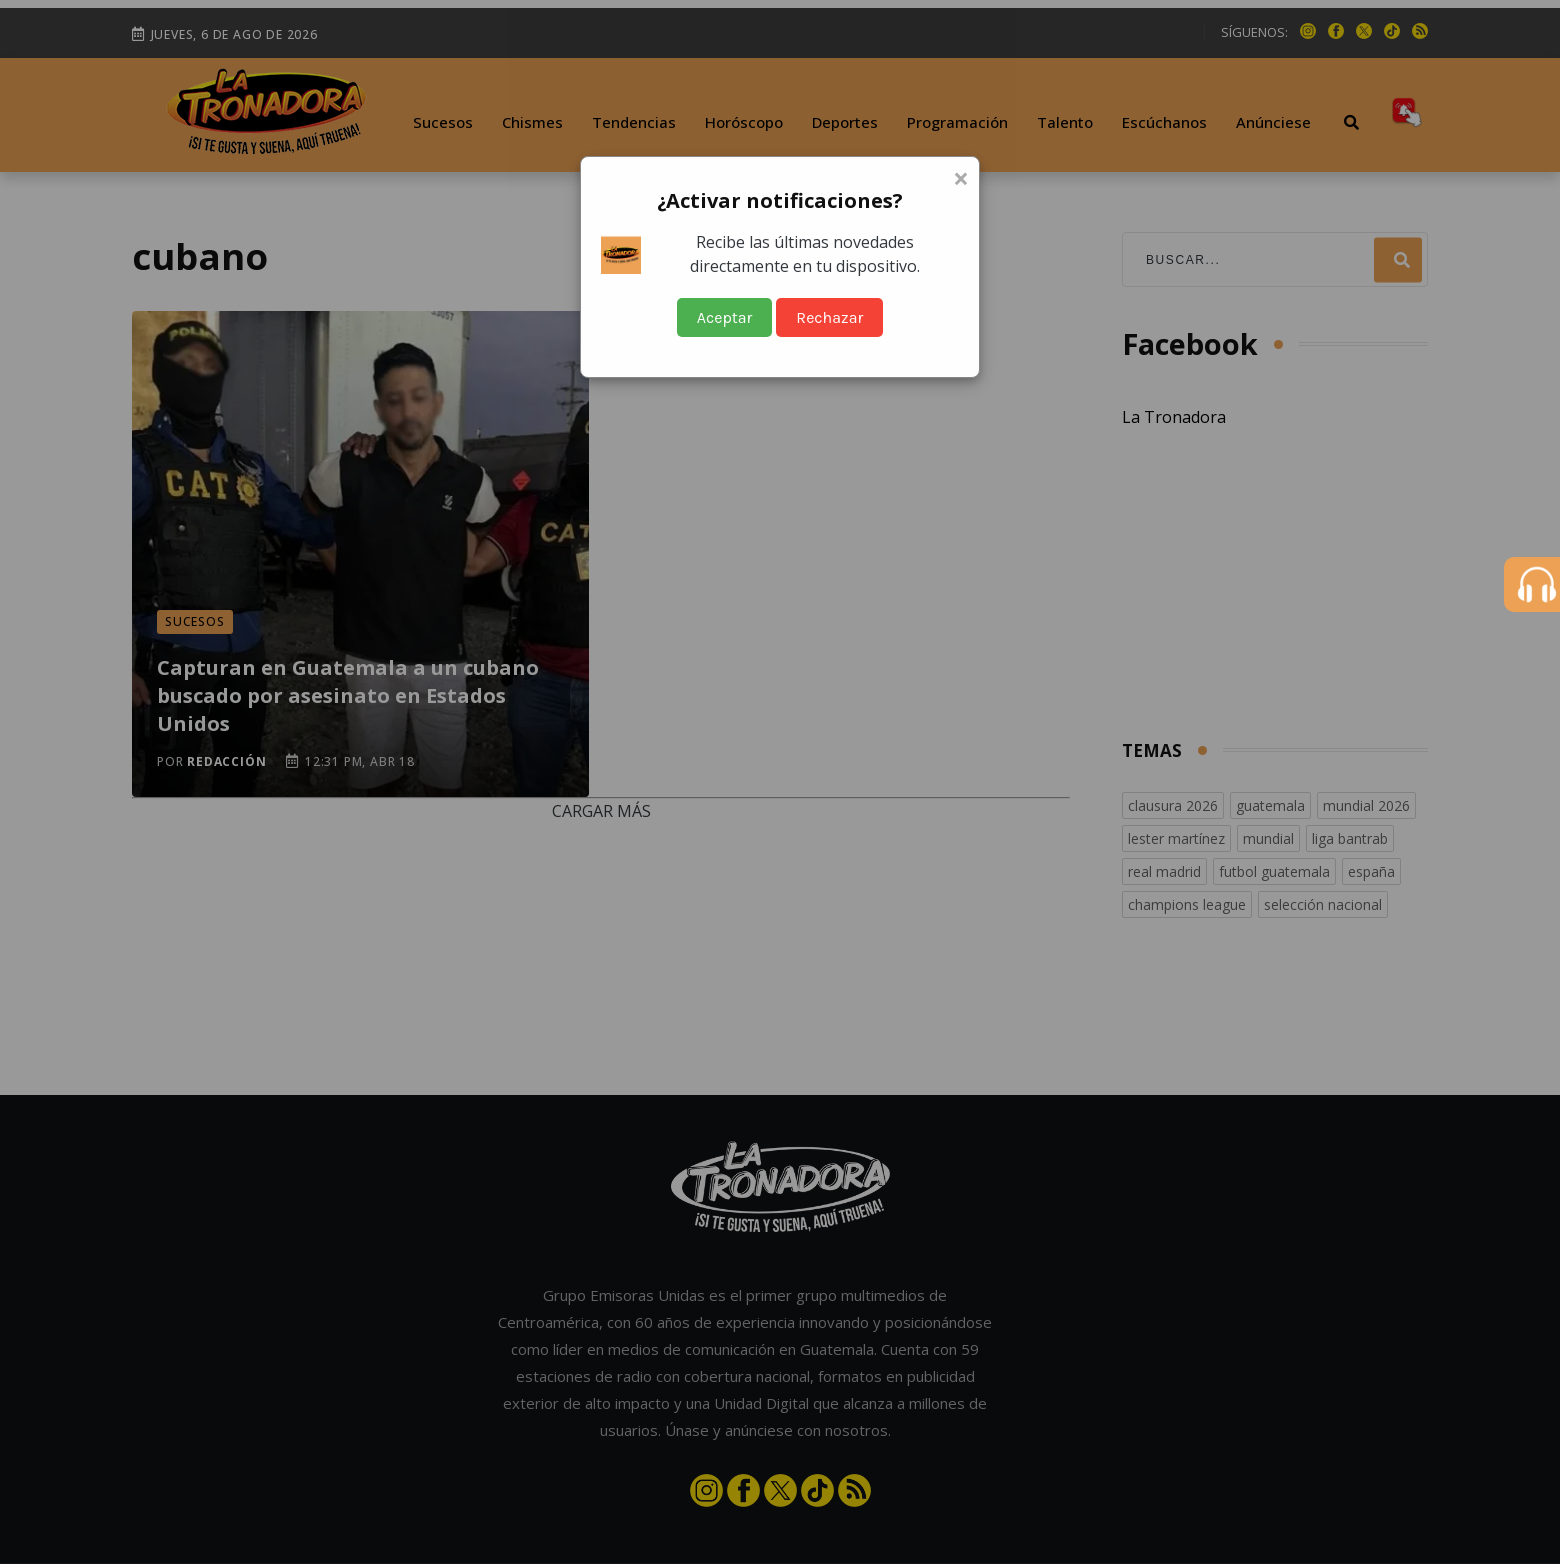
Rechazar (829, 317)
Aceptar (725, 317)
